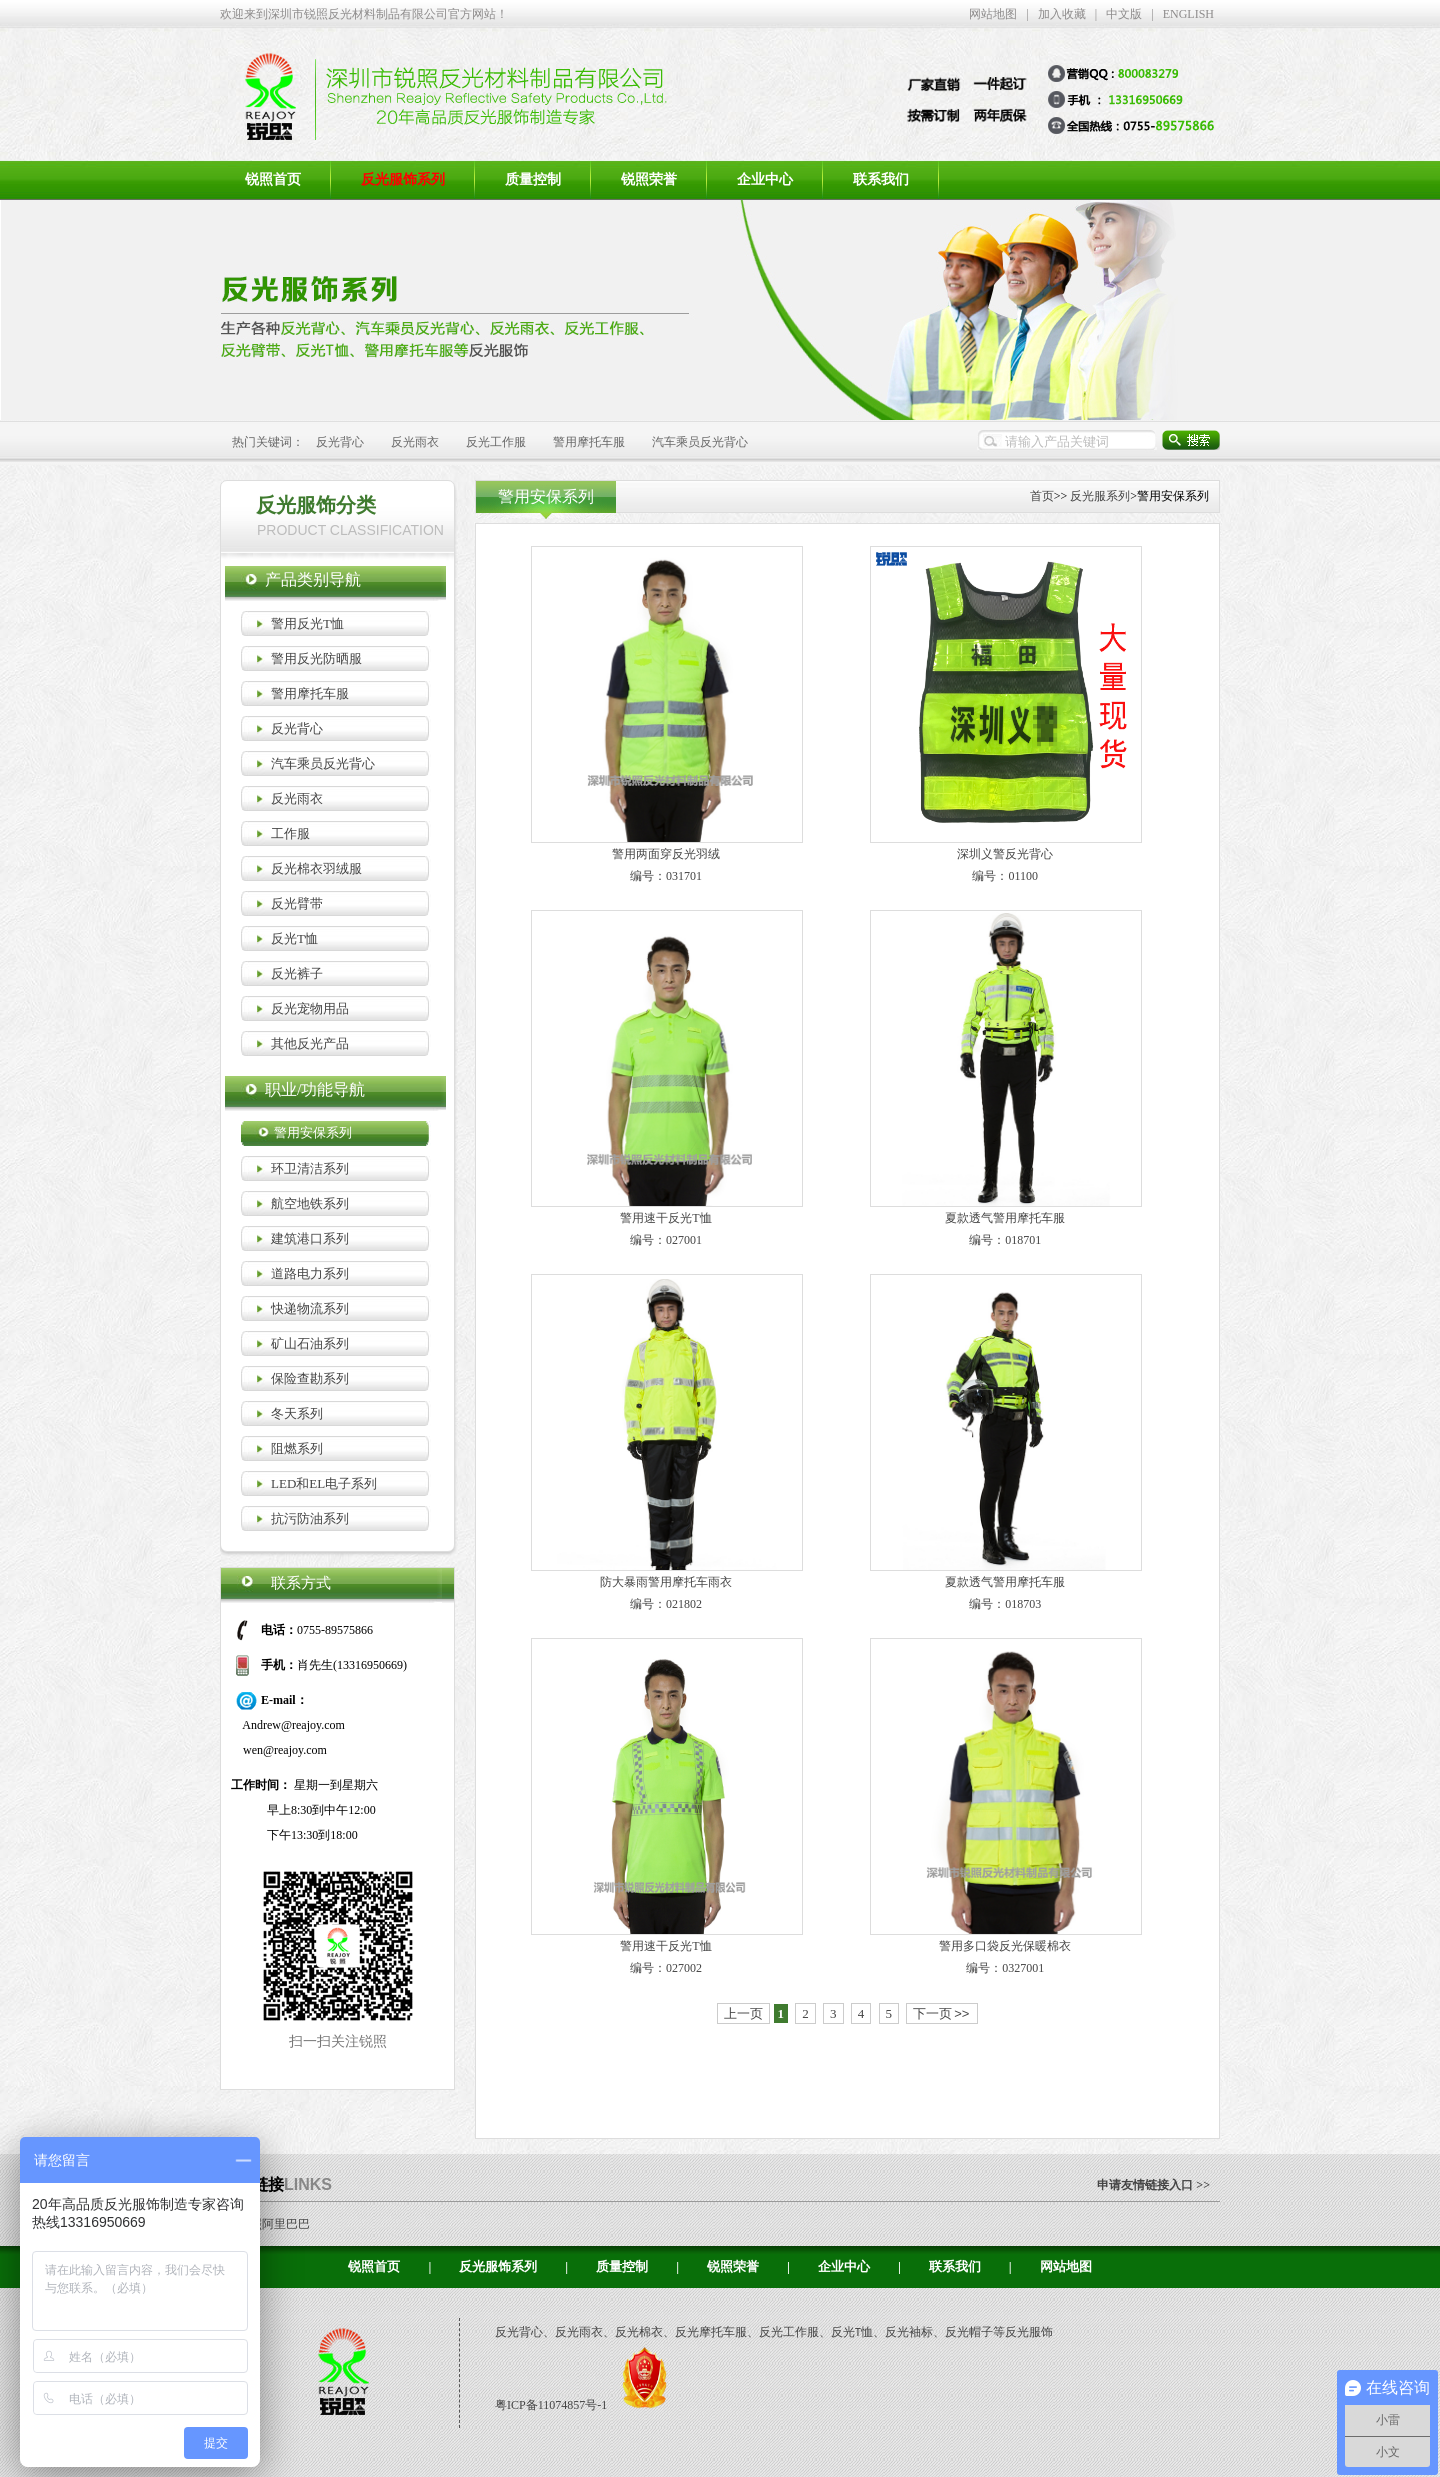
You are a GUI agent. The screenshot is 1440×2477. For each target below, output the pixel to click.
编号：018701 (1005, 1240)
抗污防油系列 (310, 1518)
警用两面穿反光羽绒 (666, 854)
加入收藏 (1062, 14)
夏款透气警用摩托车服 (1005, 1218)
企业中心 (765, 179)
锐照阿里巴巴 (274, 2224)
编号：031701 (666, 876)
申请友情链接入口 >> (1153, 2185)
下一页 (941, 2013)
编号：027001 (666, 1240)
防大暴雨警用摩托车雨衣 (666, 1582)
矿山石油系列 (310, 1343)
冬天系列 (297, 1413)
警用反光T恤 (307, 623)
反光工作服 (496, 442)
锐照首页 (273, 179)
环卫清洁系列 (310, 1168)
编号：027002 (666, 1968)
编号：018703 (1005, 1604)
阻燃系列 (297, 1448)
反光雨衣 (415, 442)
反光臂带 (297, 903)
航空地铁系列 (310, 1203)
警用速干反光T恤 (665, 1218)
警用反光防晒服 (316, 658)
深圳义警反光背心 (1005, 854)
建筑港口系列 (310, 1238)
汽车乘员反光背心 (700, 442)
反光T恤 (294, 938)
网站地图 (993, 14)
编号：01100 (1005, 876)
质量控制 (533, 179)
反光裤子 (297, 973)
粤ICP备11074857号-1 (552, 2405)
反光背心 (340, 442)
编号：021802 (666, 1604)
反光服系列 (1100, 496)
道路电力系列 (310, 1273)
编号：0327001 (1005, 1968)
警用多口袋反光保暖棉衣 (1005, 1946)
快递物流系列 (310, 1308)
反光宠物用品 (310, 1008)
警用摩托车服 (589, 442)
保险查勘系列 (310, 1378)
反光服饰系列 (498, 2266)
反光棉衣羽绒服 (316, 868)
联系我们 (881, 179)
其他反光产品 (310, 1043)
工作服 (290, 833)
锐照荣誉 (649, 179)
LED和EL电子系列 (324, 1483)
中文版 (1124, 14)
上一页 (743, 2013)
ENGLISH (1188, 14)
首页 (1042, 496)
